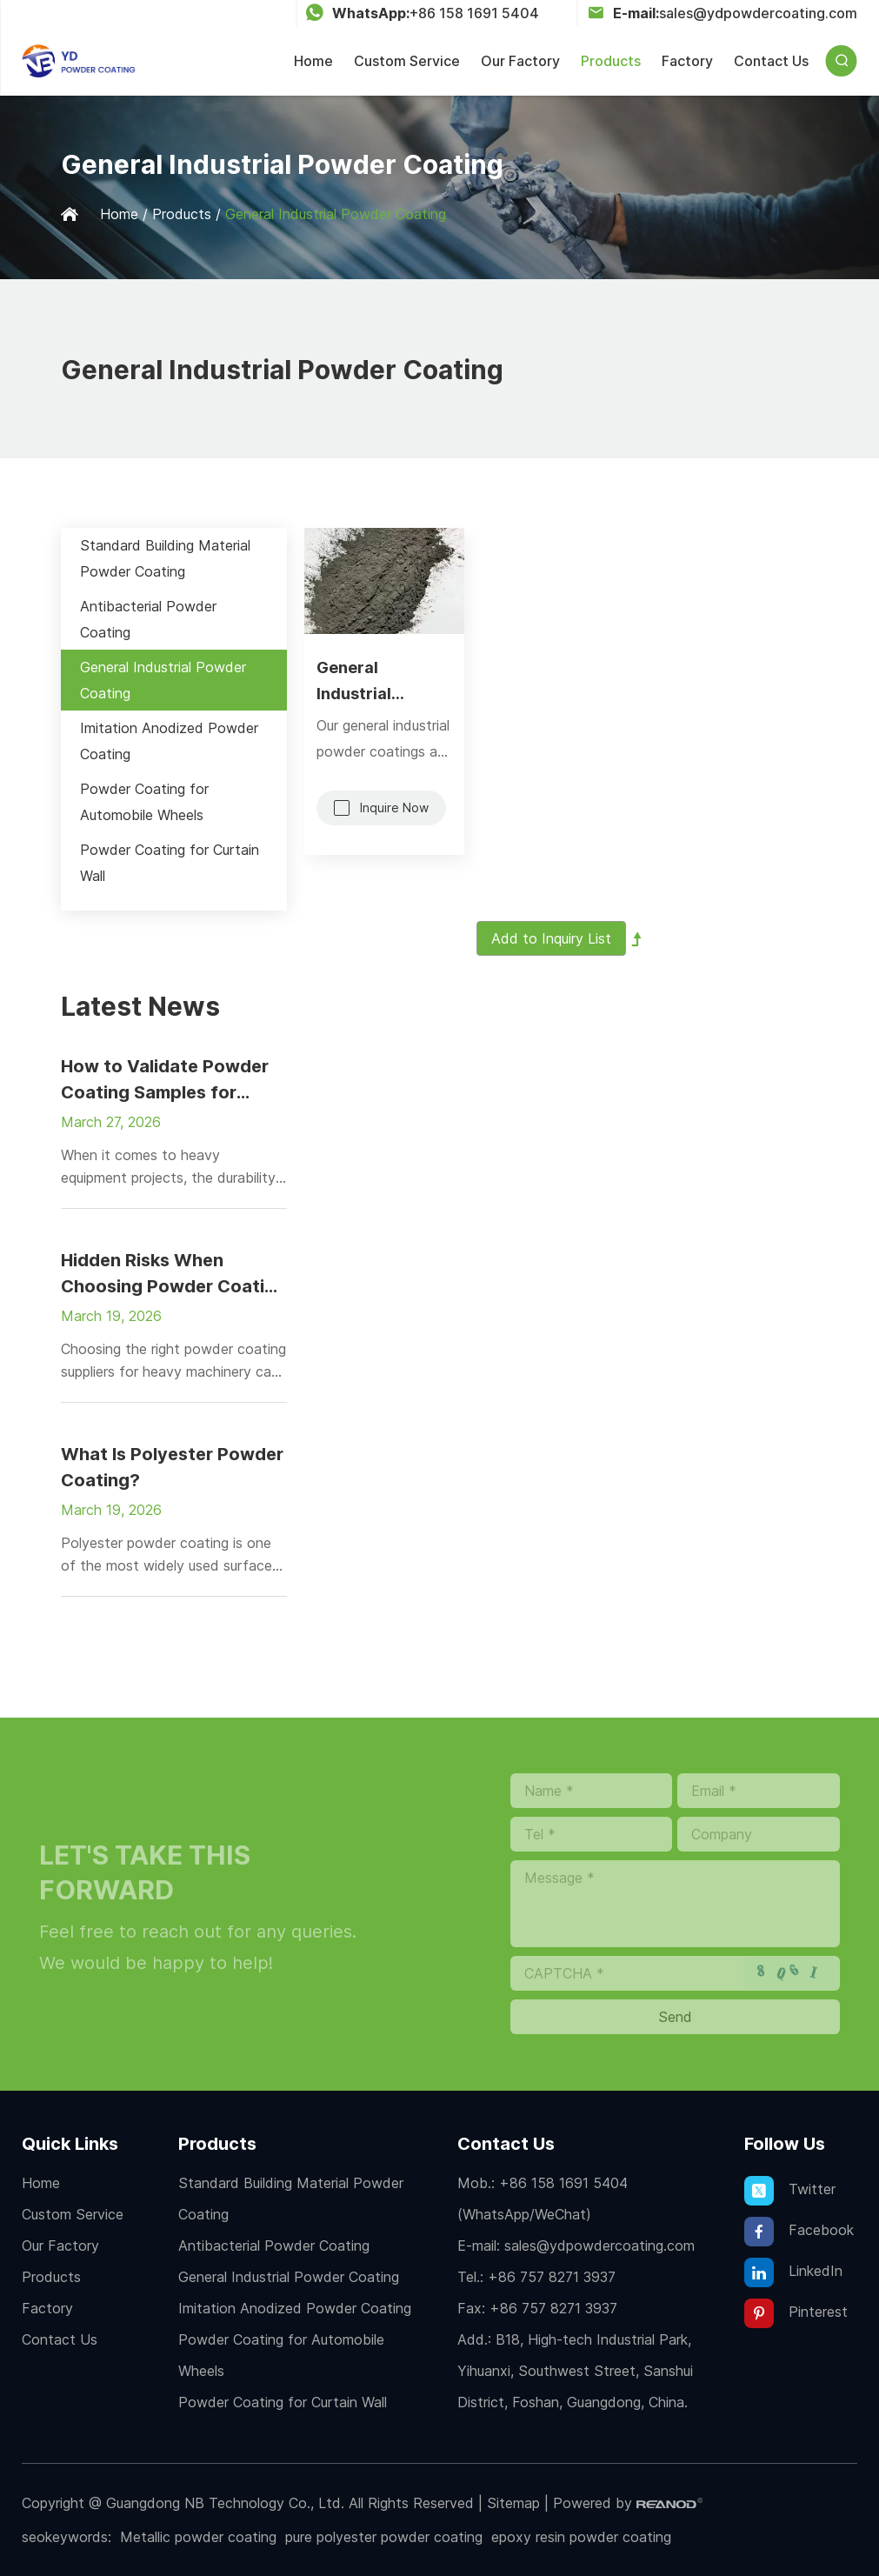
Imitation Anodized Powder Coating (169, 741)
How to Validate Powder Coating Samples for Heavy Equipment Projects (173, 1080)
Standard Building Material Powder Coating (165, 558)
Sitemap (513, 2503)
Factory (687, 61)
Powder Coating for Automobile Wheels (144, 802)
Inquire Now (394, 807)
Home (313, 61)
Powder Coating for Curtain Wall (169, 862)
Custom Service (407, 61)
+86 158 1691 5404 (474, 13)
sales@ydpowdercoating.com (758, 13)
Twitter (790, 2191)
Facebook (799, 2231)
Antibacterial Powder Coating (148, 619)
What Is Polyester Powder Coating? (172, 1467)
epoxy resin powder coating (581, 2537)
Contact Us (771, 61)
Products (611, 61)
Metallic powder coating (198, 2537)
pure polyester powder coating (384, 2537)
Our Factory (520, 61)
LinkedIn (793, 2272)
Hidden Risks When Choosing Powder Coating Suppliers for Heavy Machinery (173, 1274)
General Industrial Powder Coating (335, 214)
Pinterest (796, 2313)
